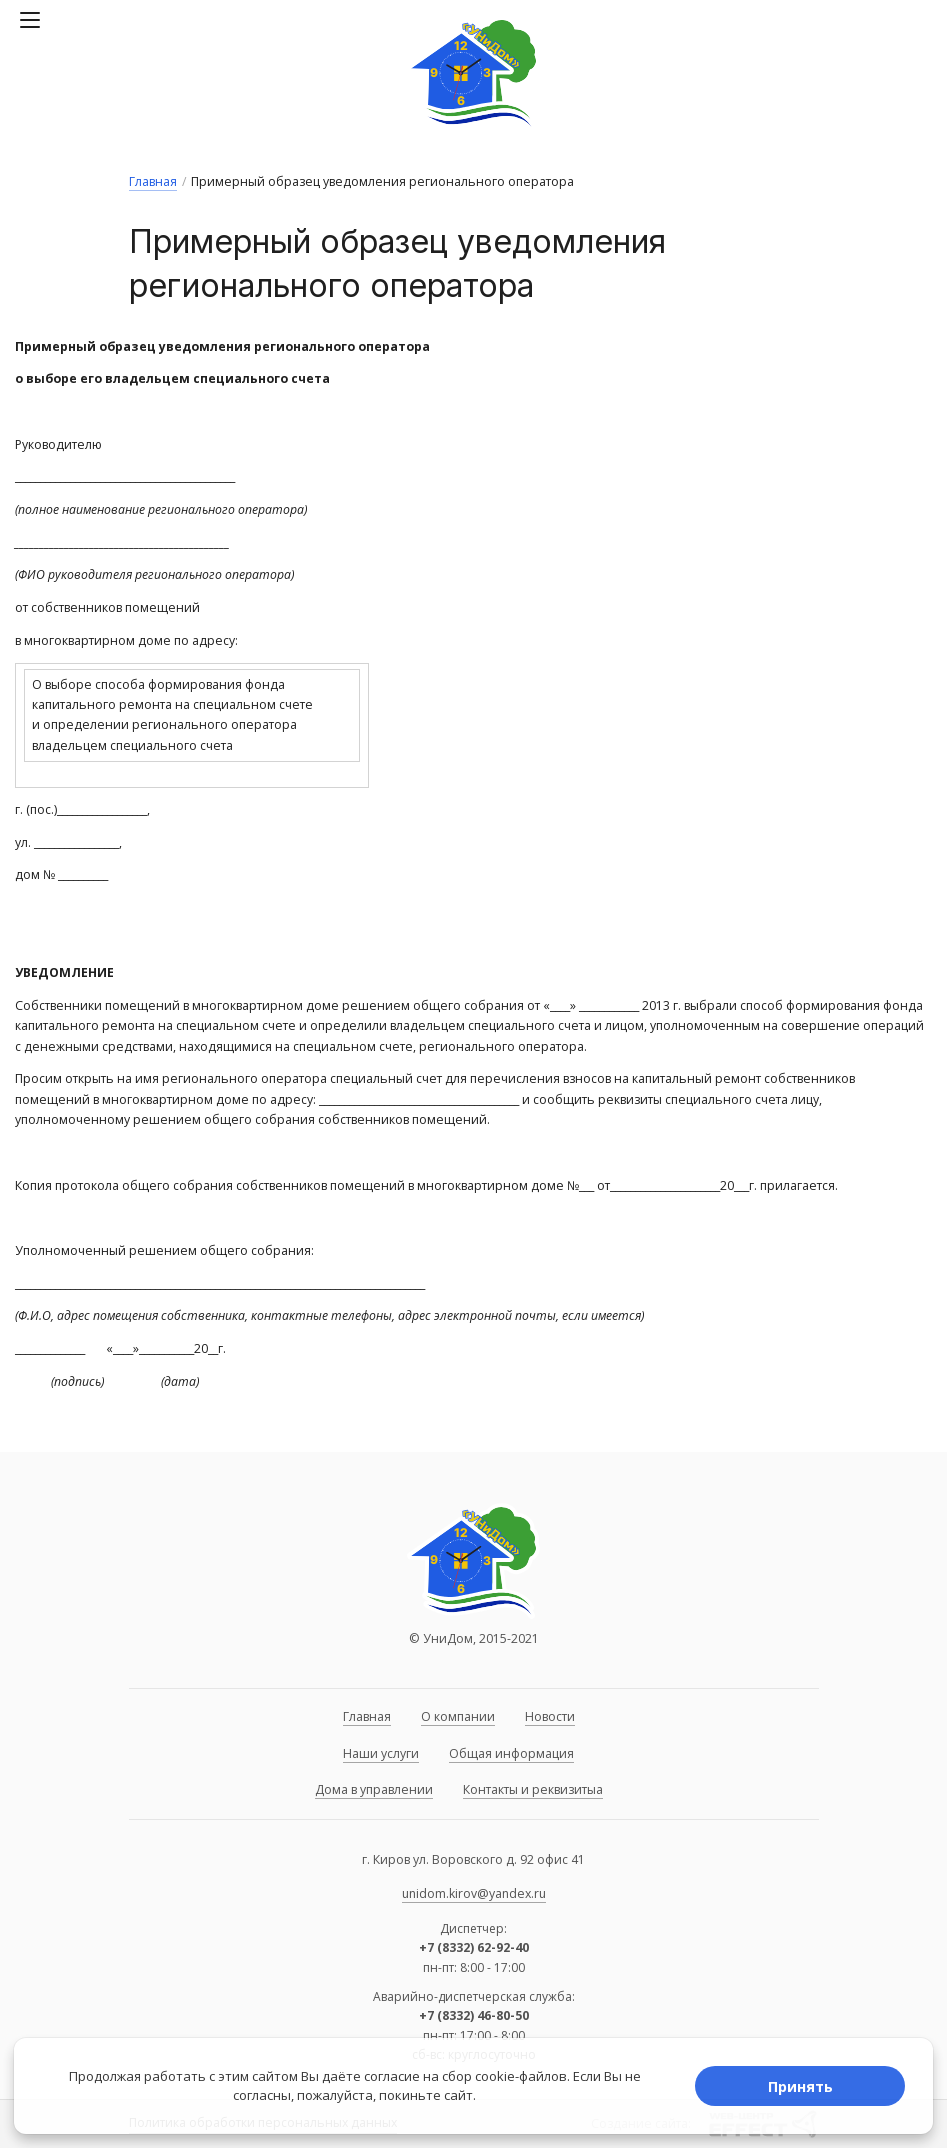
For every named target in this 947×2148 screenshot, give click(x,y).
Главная (153, 181)
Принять (800, 2086)
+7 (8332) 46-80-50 (474, 2015)
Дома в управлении (374, 1789)
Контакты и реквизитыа (533, 1789)
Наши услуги (381, 1753)
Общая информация (511, 1753)
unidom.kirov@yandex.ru (474, 1893)
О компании (458, 1716)
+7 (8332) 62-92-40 (474, 1947)
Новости (550, 1716)
